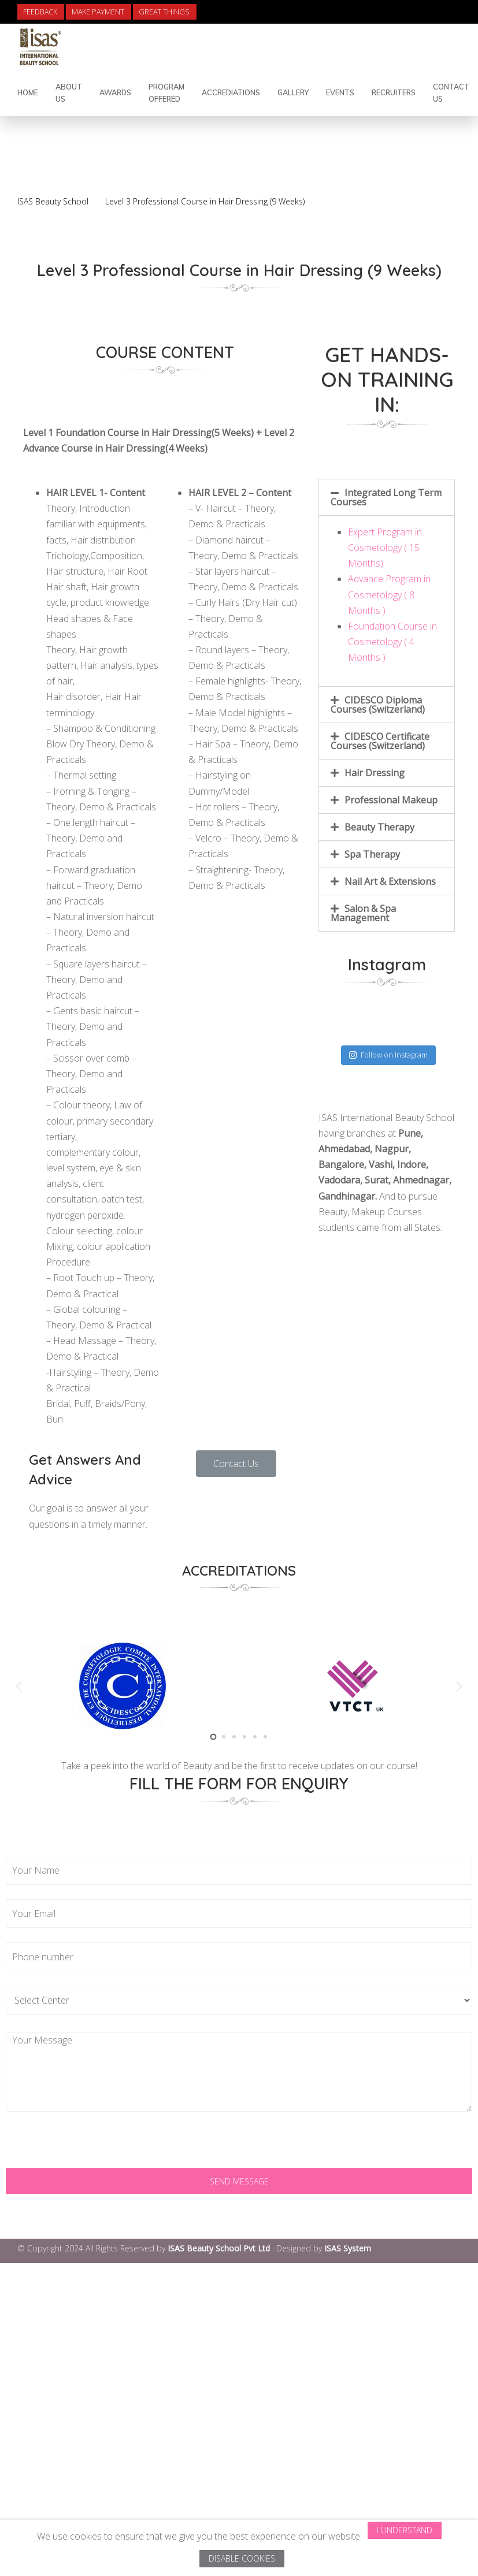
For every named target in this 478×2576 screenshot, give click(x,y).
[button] (236, 1463)
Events (340, 92)
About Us (68, 92)
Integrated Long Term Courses (386, 497)
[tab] (386, 497)
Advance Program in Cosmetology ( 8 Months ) (389, 594)
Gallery (293, 92)
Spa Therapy (372, 854)
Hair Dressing (374, 772)
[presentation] (93, 2145)
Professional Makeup (391, 800)
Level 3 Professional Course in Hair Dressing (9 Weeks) (205, 201)
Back (423, 174)
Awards (115, 92)
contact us (451, 92)
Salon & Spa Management (363, 913)
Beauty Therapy (379, 827)
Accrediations (231, 92)
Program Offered (166, 92)
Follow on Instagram (388, 1054)
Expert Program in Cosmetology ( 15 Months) (385, 547)
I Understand (404, 2530)
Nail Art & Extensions (390, 881)
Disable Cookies (242, 2558)
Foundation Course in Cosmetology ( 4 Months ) (392, 642)
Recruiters (394, 92)
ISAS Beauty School (52, 201)
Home (27, 92)
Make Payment (98, 12)
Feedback (40, 12)
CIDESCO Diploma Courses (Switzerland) (378, 705)
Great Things (164, 12)
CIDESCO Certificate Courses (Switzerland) (380, 741)
